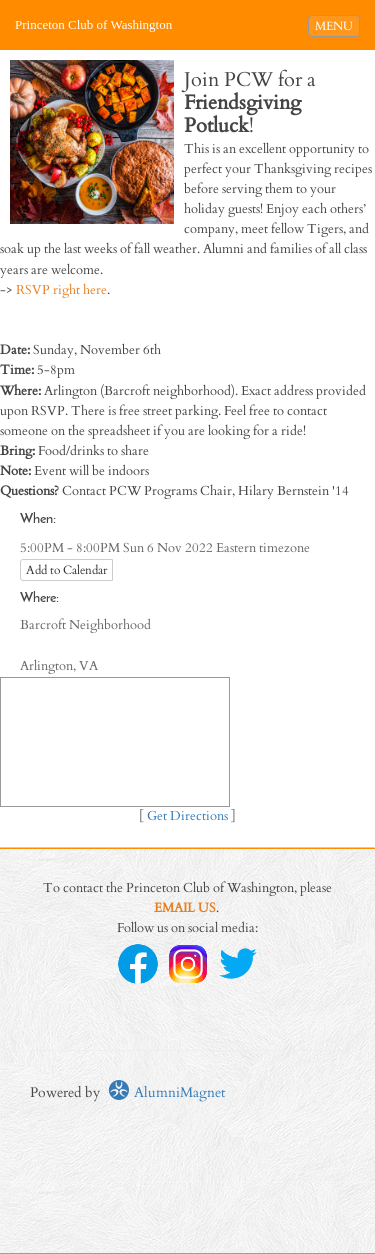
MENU (337, 25)
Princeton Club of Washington (93, 24)
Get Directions (187, 816)
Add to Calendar (66, 570)
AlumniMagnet (166, 1092)
